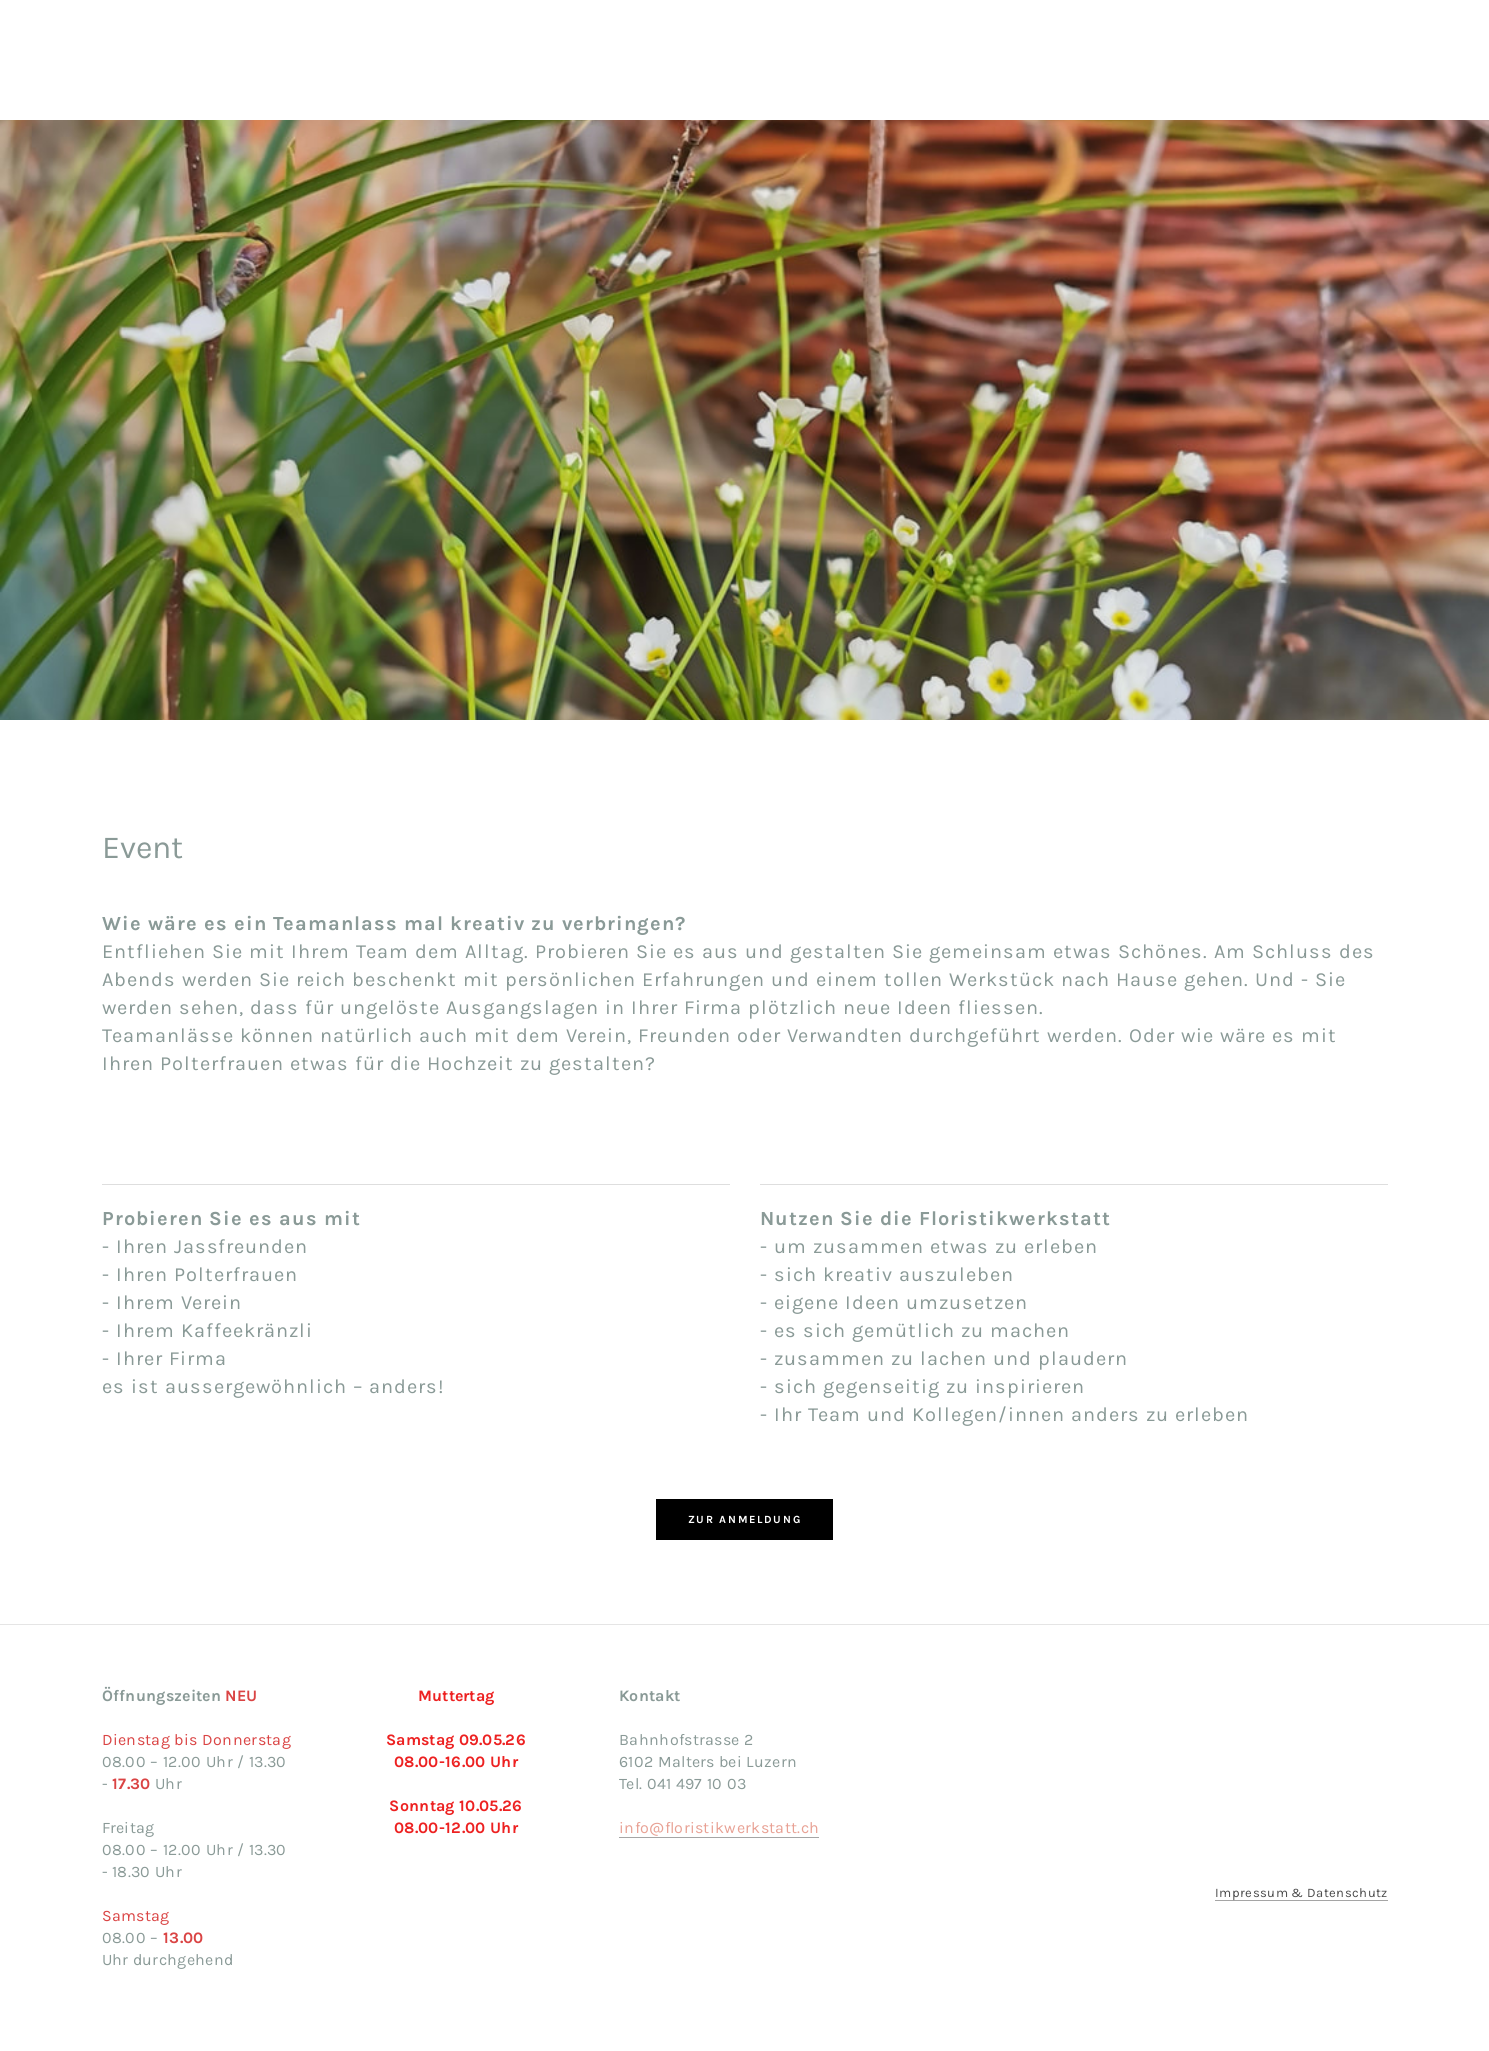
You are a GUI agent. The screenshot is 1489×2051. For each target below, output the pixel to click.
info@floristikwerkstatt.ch (719, 1827)
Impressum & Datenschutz (1301, 1892)
